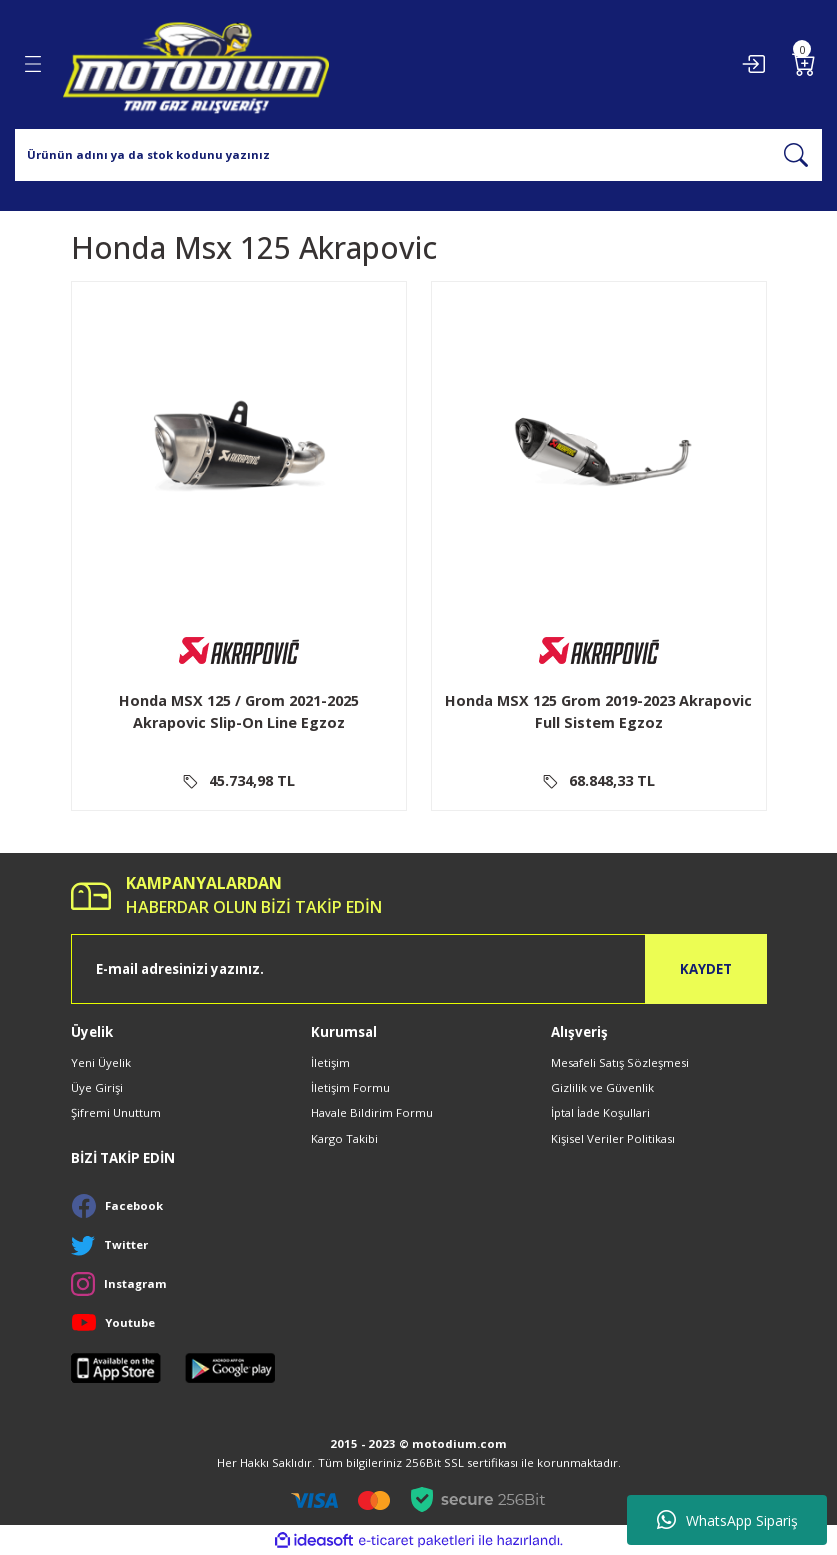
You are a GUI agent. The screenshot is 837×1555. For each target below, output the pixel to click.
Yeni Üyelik (101, 1062)
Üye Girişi (97, 1087)
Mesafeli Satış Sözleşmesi (620, 1062)
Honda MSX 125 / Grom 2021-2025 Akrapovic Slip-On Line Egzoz (239, 711)
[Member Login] (753, 64)
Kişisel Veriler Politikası (613, 1138)
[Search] (418, 155)
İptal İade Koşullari (600, 1112)
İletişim (330, 1062)
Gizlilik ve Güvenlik (602, 1087)
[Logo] (196, 64)
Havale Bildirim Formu (372, 1112)
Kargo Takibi (344, 1138)
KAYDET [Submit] (706, 969)
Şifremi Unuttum (116, 1112)
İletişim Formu (350, 1087)
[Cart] (804, 64)
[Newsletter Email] (419, 969)
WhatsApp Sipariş (727, 1520)
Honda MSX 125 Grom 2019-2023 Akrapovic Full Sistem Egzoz (598, 711)
